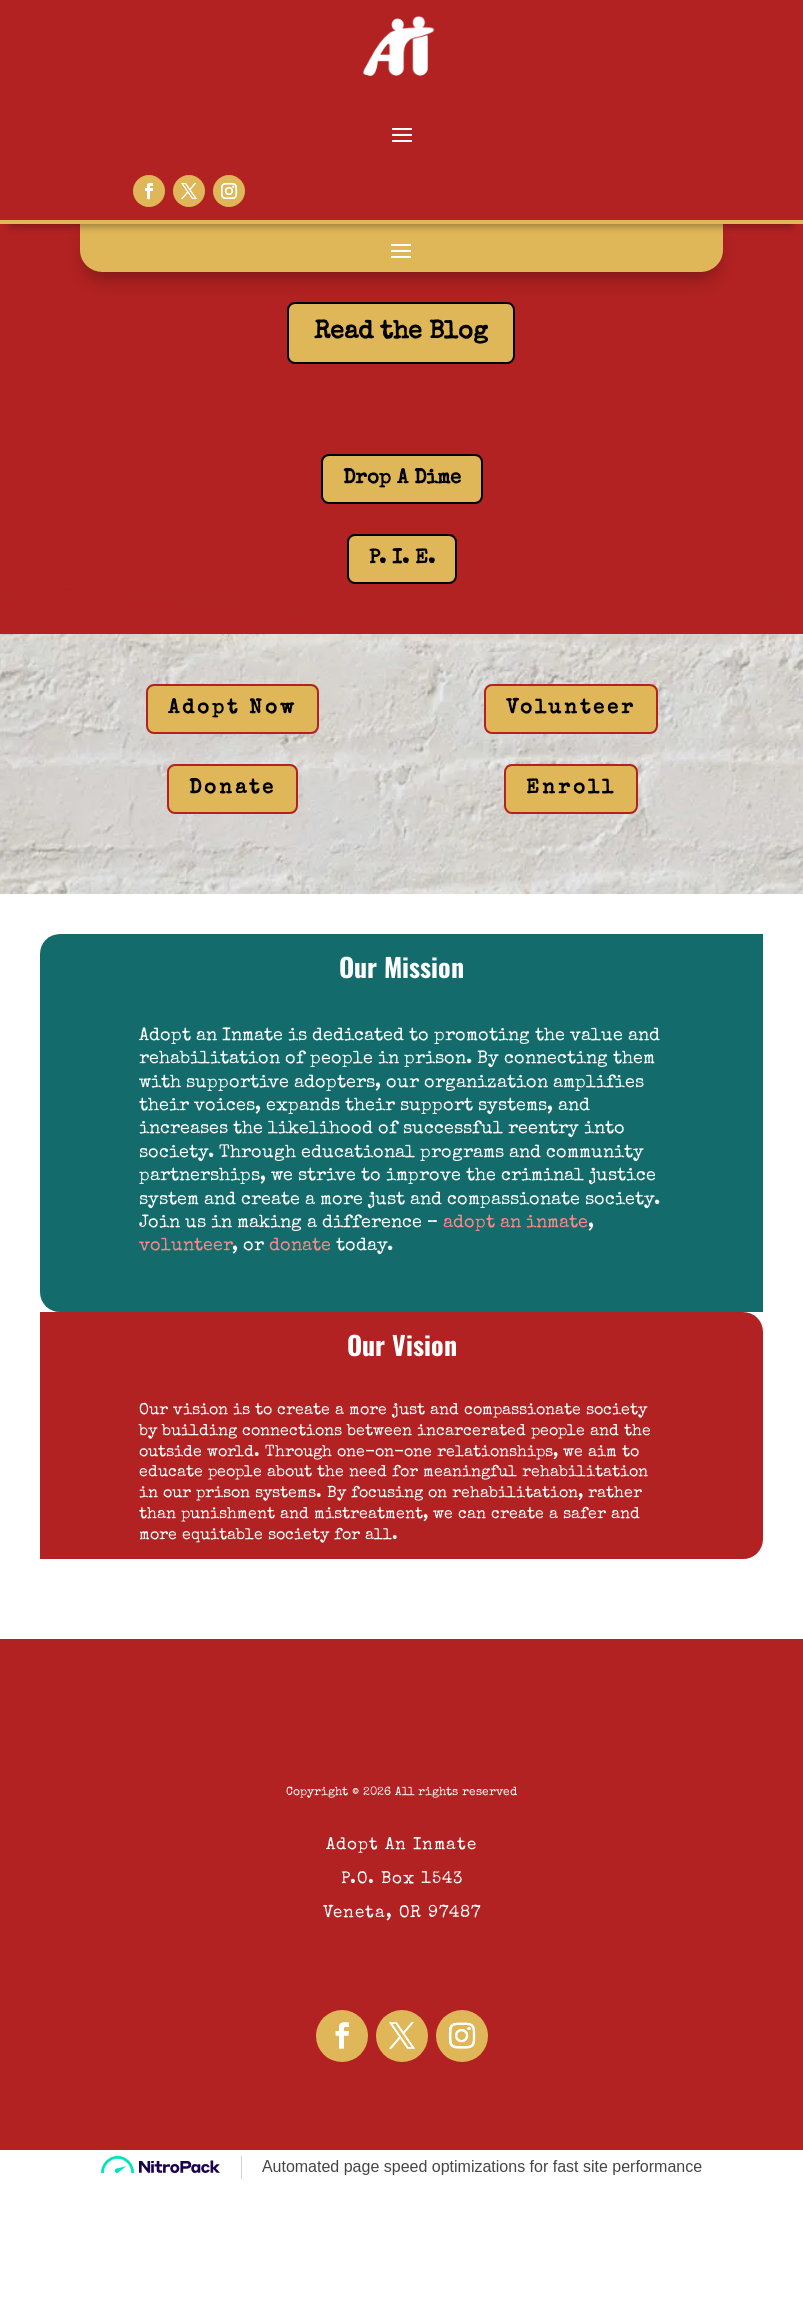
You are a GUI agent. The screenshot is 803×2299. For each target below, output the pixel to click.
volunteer (185, 1246)
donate (300, 1246)
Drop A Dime (402, 479)
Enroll (571, 789)
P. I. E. (402, 559)
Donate (232, 789)
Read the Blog (401, 332)
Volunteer (571, 709)
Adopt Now (232, 709)
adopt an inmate (515, 1223)
